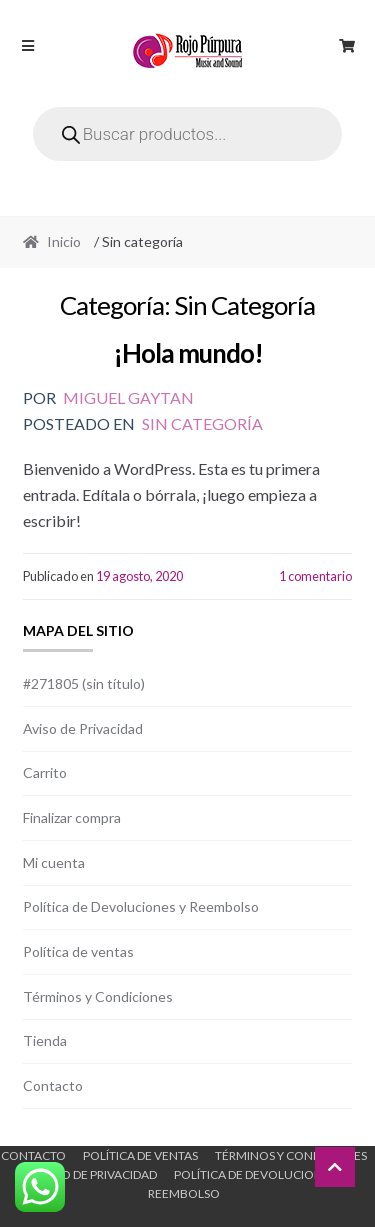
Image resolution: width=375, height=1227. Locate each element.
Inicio (64, 241)
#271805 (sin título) (84, 683)
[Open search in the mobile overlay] (188, 134)
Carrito (45, 772)
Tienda (45, 1040)
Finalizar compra (72, 817)
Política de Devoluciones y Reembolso (141, 906)
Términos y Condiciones (98, 996)
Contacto (53, 1085)
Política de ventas (78, 951)
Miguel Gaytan (128, 397)
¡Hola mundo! (188, 353)
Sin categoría (202, 423)
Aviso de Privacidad (83, 728)
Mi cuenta (54, 862)
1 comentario (315, 576)
